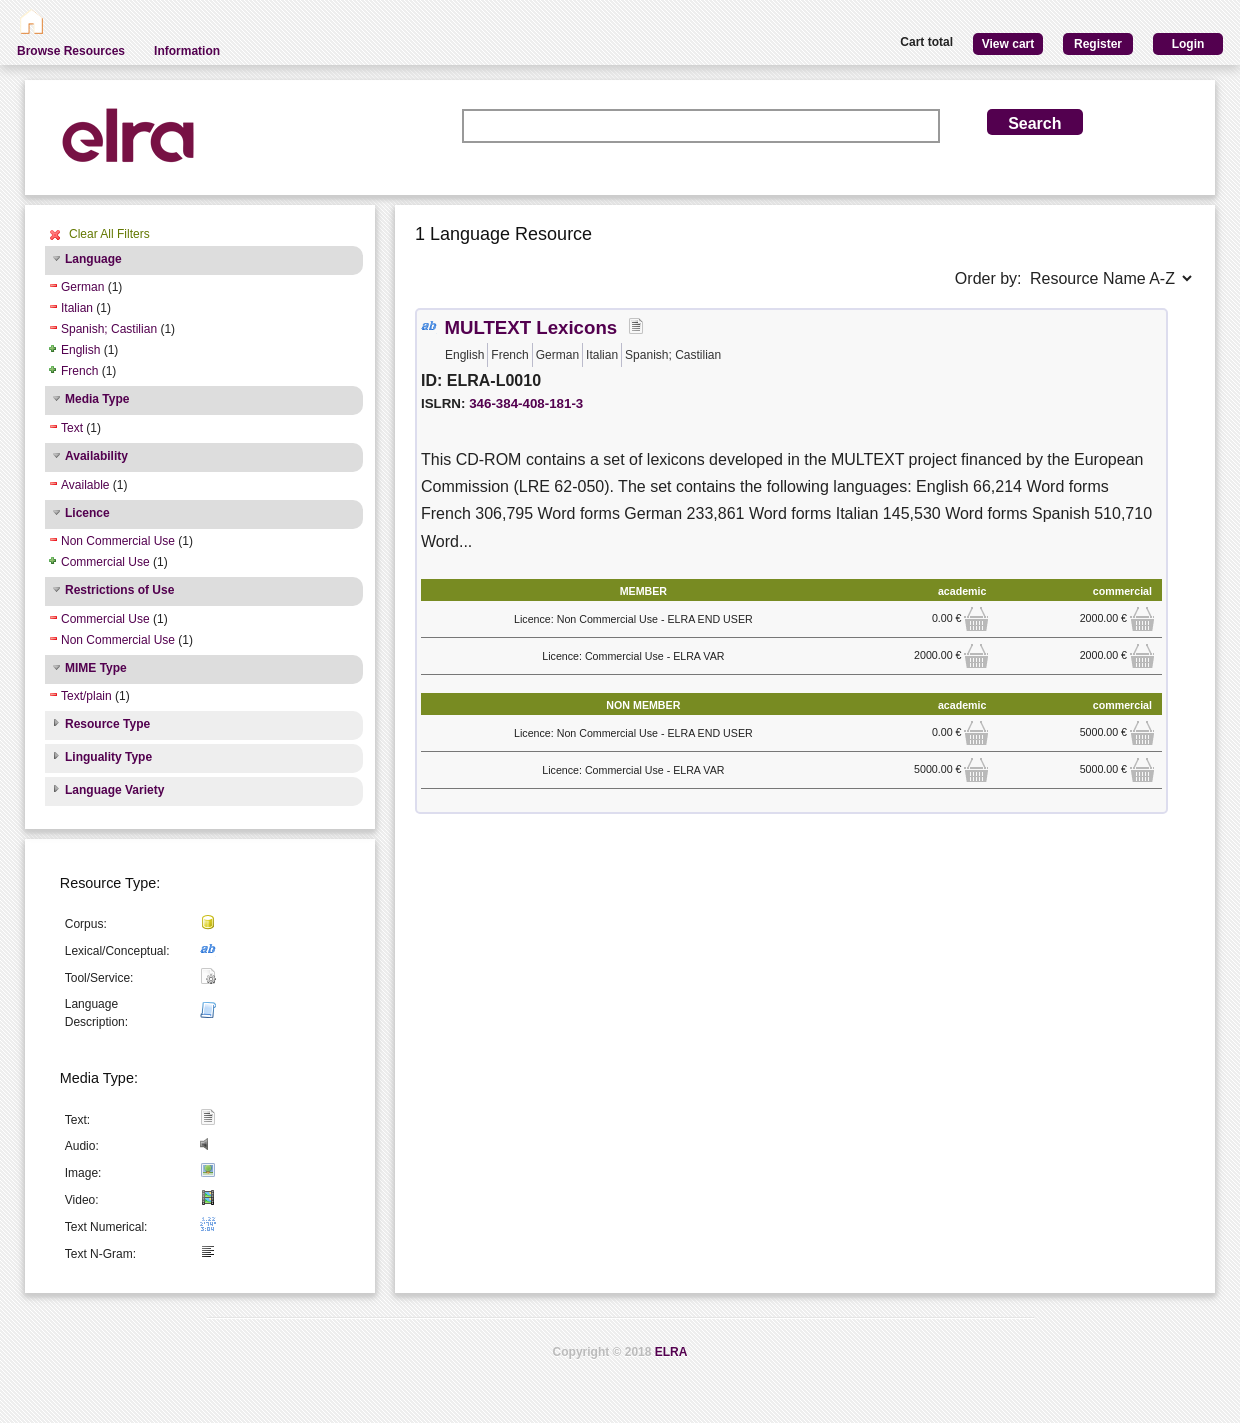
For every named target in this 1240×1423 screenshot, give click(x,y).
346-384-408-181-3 (526, 403)
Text (72, 428)
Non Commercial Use (118, 541)
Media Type (97, 399)
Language (93, 259)
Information (187, 51)
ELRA (671, 1352)
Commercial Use (105, 562)
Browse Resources (71, 51)
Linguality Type (108, 757)
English (80, 350)
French (79, 371)
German (82, 287)
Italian (77, 308)
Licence (87, 513)
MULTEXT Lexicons (530, 327)
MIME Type (96, 668)
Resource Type (107, 724)
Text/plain (86, 696)
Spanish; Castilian (109, 329)
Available (85, 485)
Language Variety (114, 790)
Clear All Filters (109, 234)
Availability (96, 456)
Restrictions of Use (119, 590)
